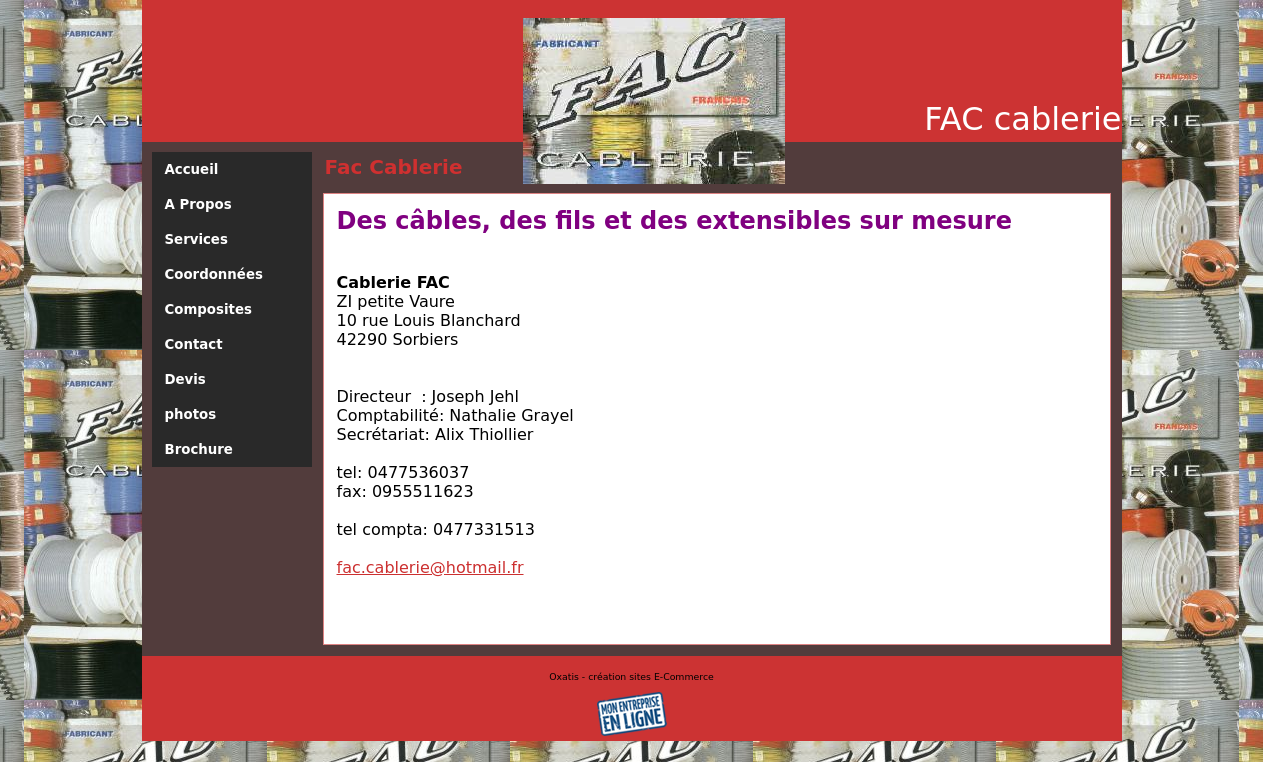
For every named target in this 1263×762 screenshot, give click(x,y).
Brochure (199, 449)
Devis (185, 379)
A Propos (198, 204)
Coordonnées (214, 274)
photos (191, 414)
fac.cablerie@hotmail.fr (430, 567)
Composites (208, 309)
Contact (194, 344)
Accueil (192, 169)
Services (196, 239)
